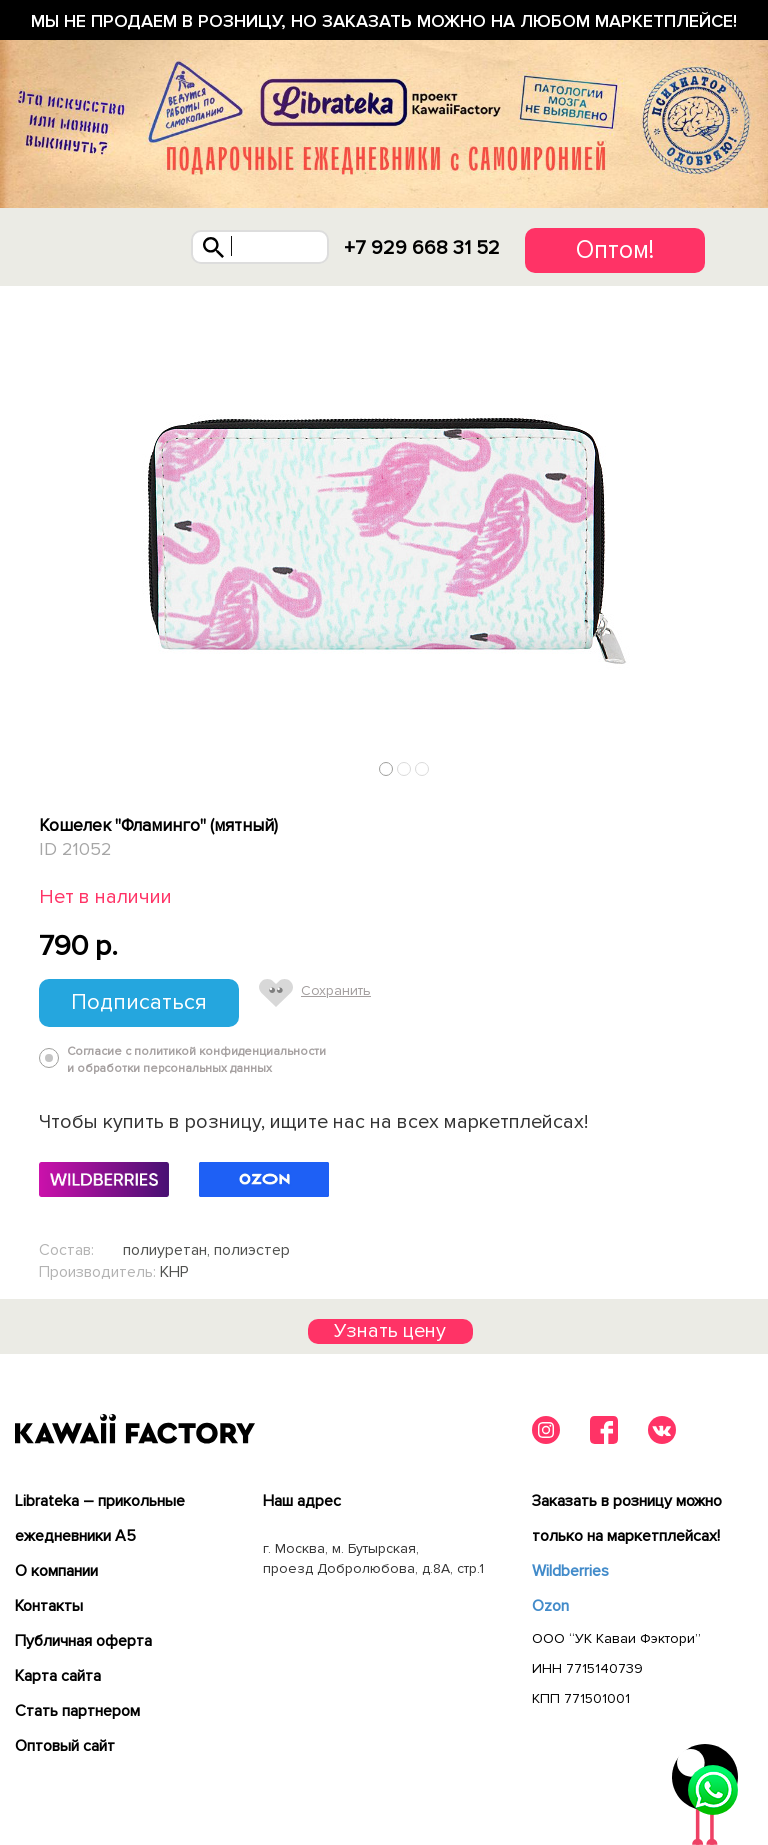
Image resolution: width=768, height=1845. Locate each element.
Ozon (550, 1606)
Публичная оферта (83, 1641)
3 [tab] (422, 768)
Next (722, 764)
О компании (56, 1571)
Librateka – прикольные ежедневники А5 (100, 1518)
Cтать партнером (77, 1711)
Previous (47, 764)
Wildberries (570, 1571)
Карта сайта (58, 1676)
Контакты (49, 1606)
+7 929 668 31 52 (422, 248)
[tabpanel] (384, 536)
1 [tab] (386, 768)
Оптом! (615, 250)
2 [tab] (404, 768)
